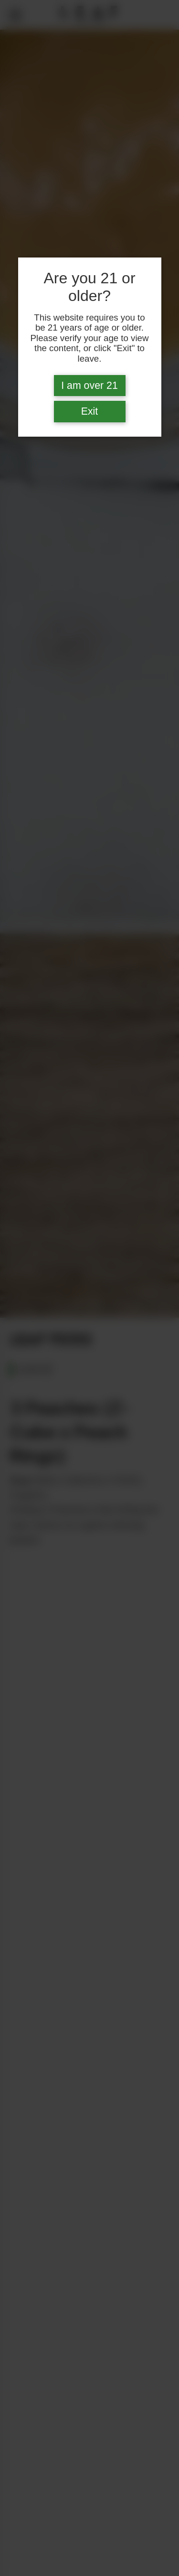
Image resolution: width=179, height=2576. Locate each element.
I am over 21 (89, 385)
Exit (89, 411)
